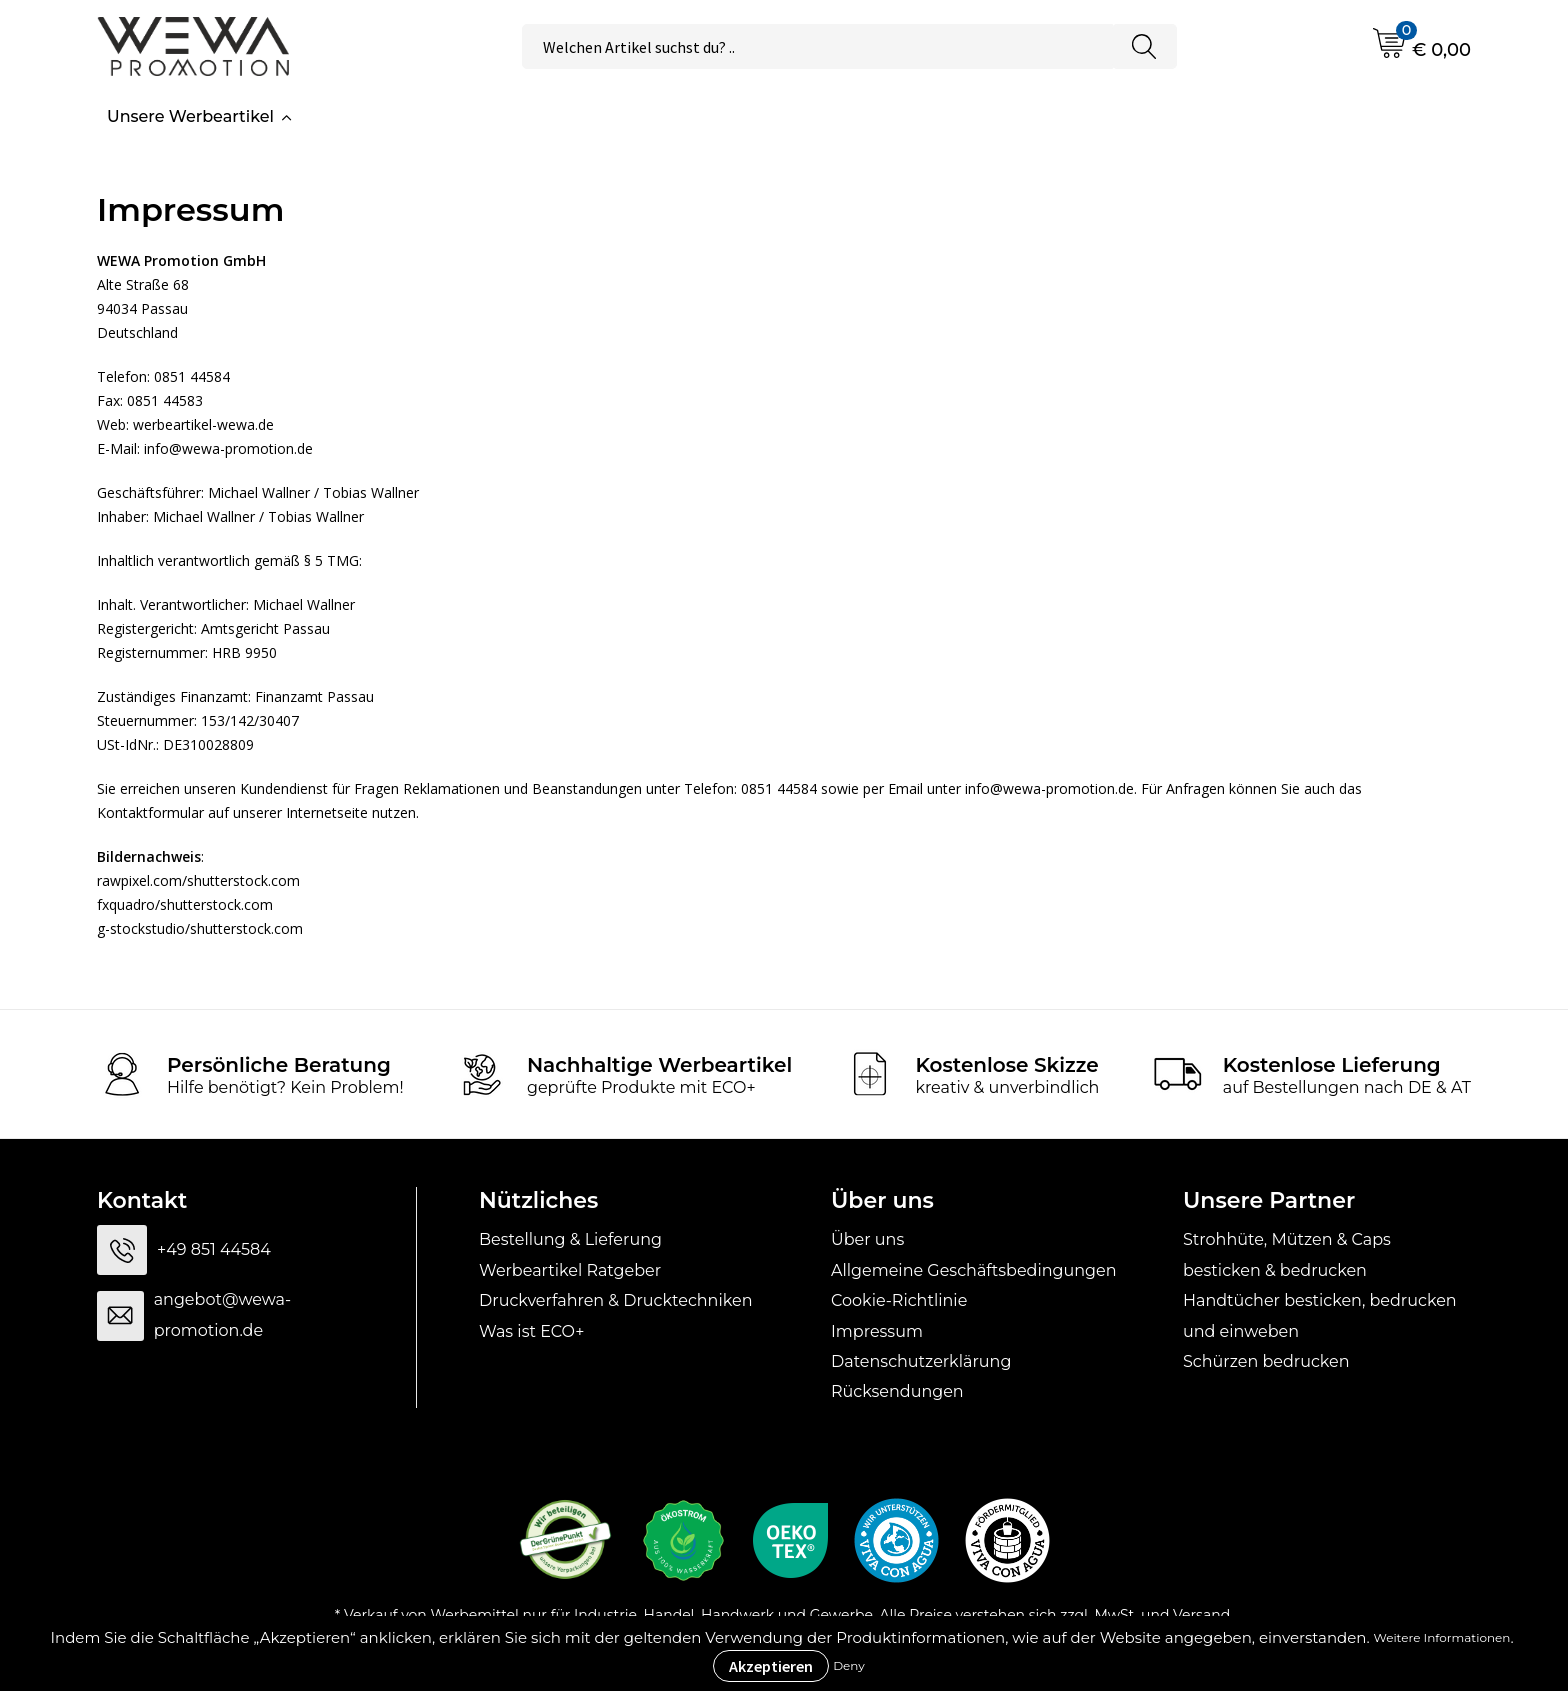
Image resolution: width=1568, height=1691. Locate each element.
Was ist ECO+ (531, 1331)
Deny (849, 1665)
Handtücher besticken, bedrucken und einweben (1320, 1315)
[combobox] (817, 46)
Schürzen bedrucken (1266, 1361)
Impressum (877, 1331)
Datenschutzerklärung (921, 1361)
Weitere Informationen (1442, 1637)
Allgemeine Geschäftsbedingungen (973, 1270)
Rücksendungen (897, 1391)
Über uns (867, 1239)
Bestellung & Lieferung (570, 1239)
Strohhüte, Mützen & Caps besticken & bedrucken (1287, 1254)
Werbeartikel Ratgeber (570, 1270)
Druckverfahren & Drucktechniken (615, 1300)
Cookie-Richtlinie (899, 1300)
